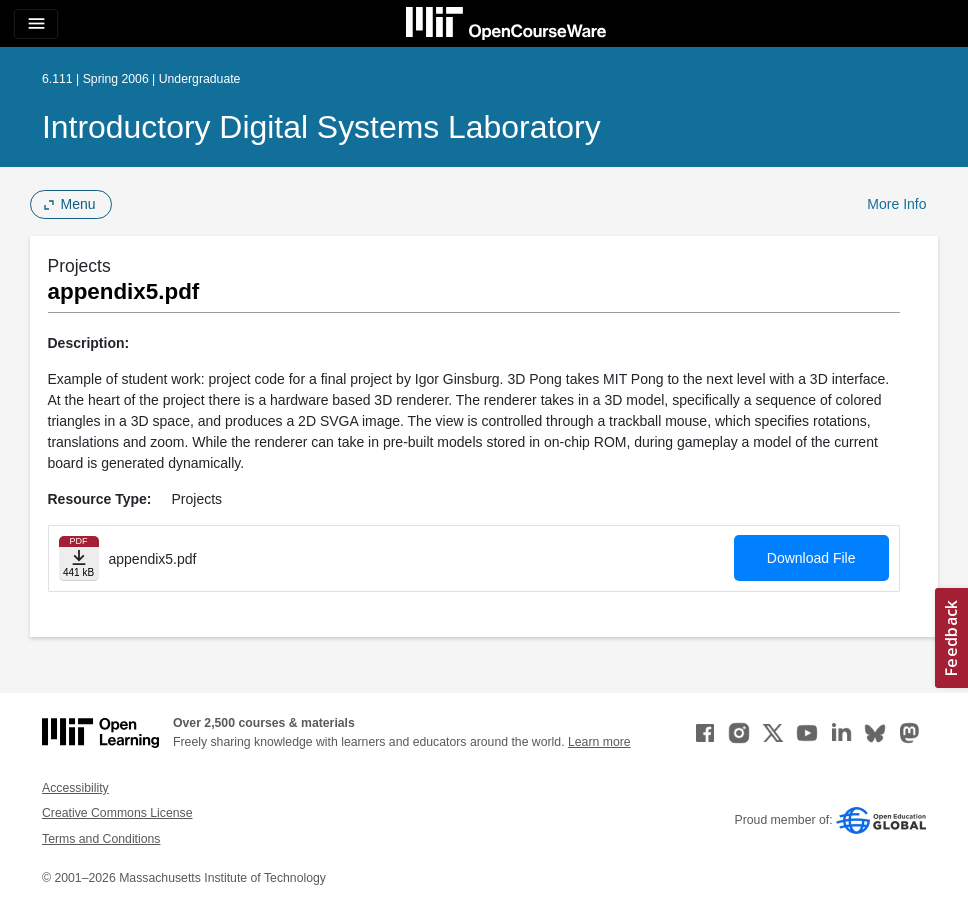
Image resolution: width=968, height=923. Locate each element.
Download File (811, 558)
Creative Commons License (117, 813)
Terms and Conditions (101, 839)
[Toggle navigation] (36, 24)
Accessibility (75, 788)
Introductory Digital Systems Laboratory (321, 127)
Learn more (599, 742)
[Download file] (79, 558)
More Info (896, 204)
